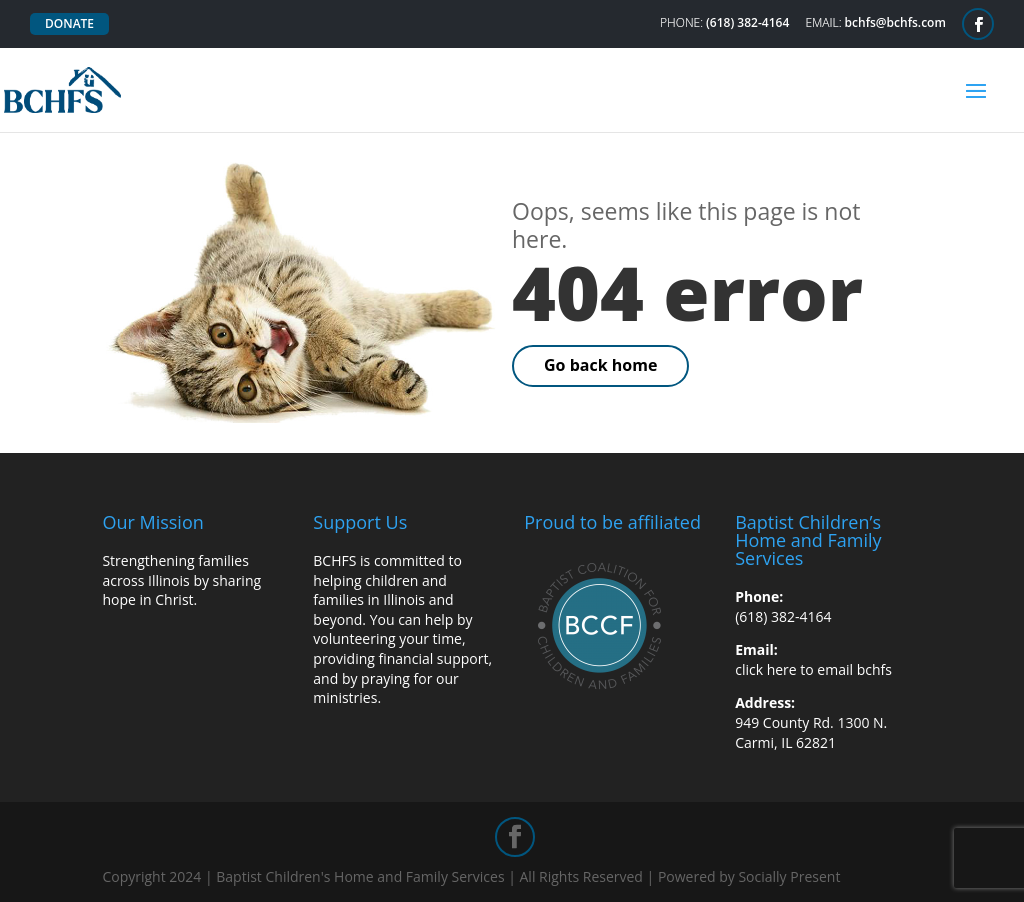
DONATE (69, 23)
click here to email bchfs (813, 669)
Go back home (600, 365)
